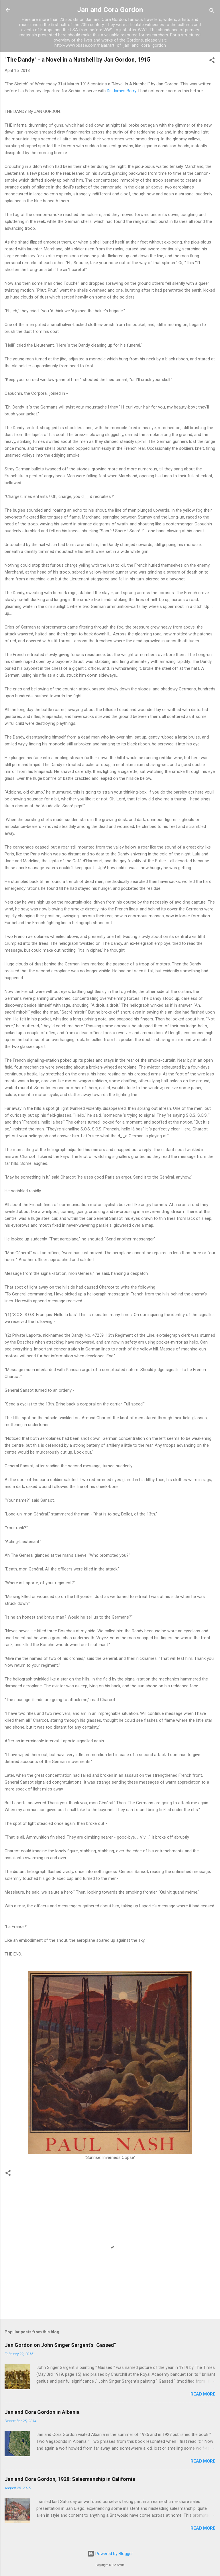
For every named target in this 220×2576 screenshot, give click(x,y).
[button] (212, 61)
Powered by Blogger (110, 2553)
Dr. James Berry (121, 90)
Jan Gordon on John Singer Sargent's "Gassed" (60, 2345)
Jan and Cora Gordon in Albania (42, 2412)
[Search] (212, 11)
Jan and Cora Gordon (110, 10)
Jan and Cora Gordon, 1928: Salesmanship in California (70, 2479)
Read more (202, 2394)
